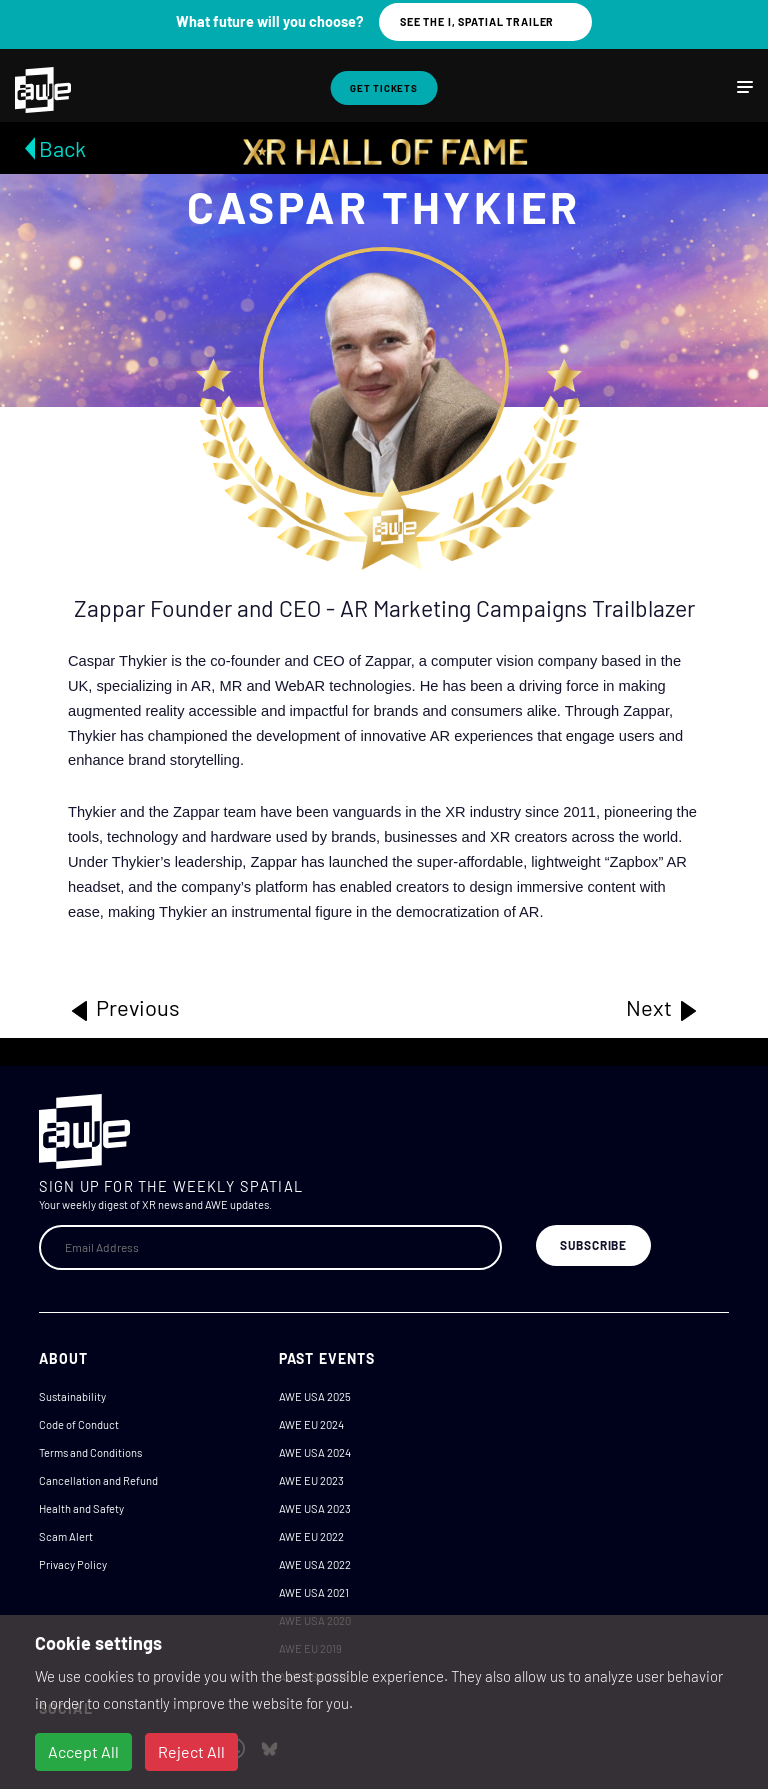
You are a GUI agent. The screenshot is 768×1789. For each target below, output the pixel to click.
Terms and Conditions (90, 1452)
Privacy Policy (73, 1564)
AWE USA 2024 (315, 1452)
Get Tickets (384, 88)
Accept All (83, 1751)
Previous (124, 1008)
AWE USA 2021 (314, 1592)
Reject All (191, 1751)
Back (62, 148)
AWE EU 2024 (311, 1424)
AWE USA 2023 (315, 1508)
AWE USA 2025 (315, 1396)
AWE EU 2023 (311, 1480)
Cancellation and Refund (98, 1480)
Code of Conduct (79, 1424)
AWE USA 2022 (315, 1564)
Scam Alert (66, 1536)
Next (663, 1008)
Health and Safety (81, 1508)
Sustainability (72, 1396)
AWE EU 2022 (311, 1536)
